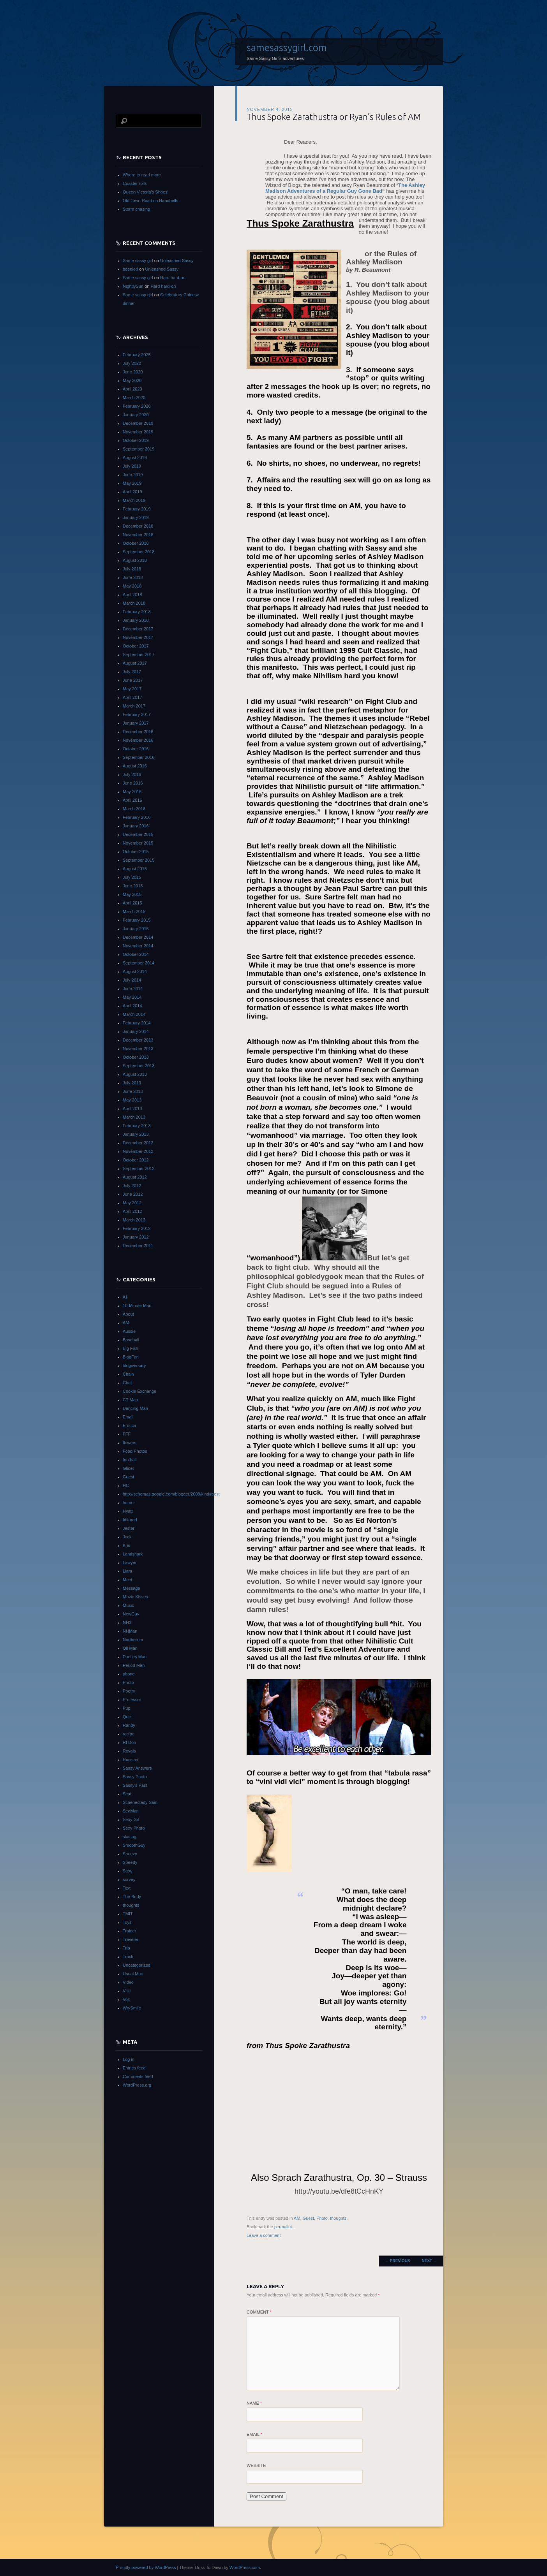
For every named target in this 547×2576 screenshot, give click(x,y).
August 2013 (135, 1074)
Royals (129, 1751)
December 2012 (138, 1142)
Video (128, 1982)
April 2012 (132, 1211)
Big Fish (130, 1348)
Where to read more (142, 174)
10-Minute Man (137, 1305)
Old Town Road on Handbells (150, 200)
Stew (127, 1871)
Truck (128, 1956)
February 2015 (137, 920)
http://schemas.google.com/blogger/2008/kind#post (171, 1494)
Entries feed (134, 2068)
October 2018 (136, 543)
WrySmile (132, 2008)
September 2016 (138, 757)
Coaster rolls (135, 183)
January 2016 (136, 825)
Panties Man (134, 1656)
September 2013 (138, 1065)
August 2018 (135, 560)
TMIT (128, 1913)
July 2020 (132, 363)
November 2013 (138, 1048)
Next (429, 2261)
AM (297, 2218)
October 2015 (136, 851)
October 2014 (136, 954)
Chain (128, 1374)
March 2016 (134, 808)
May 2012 (132, 1202)
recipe (128, 1733)
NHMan (130, 1631)
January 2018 (136, 620)
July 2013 (132, 1082)
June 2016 (133, 783)
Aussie (129, 1331)
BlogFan (131, 1357)
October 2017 (136, 646)
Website (256, 2465)
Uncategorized (136, 1965)
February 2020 (137, 406)
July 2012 (132, 1185)
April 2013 (132, 1108)
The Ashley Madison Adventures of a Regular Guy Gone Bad (345, 188)
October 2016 (136, 748)
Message (131, 1588)
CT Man (130, 1399)
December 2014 (138, 937)
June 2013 (133, 1091)
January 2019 (136, 517)
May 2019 (132, 483)
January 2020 (136, 414)
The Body (132, 1896)
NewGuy (131, 1614)
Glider (128, 1468)
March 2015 (134, 911)
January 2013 (136, 1134)
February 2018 (137, 611)
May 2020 (132, 380)
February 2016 (137, 817)
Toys (127, 1922)
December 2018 (138, 526)
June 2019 (133, 474)
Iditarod (130, 1519)
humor (129, 1502)
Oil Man (130, 1648)
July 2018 (132, 569)
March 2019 (134, 500)
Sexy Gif (131, 1819)
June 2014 (133, 988)
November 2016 (138, 740)
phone (129, 1674)
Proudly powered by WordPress (146, 2567)
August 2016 (135, 766)
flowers (129, 1442)
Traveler (130, 1939)
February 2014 (137, 1023)
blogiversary (134, 1365)
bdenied (130, 269)
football (129, 1459)
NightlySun (133, 286)
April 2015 (132, 903)
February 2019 (137, 509)
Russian (130, 1759)
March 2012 (134, 1220)
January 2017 (136, 723)
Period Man (134, 1665)
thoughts (338, 2218)
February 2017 (137, 714)
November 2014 (138, 945)
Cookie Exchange (139, 1391)
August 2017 (135, 663)
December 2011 (138, 1245)
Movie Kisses (135, 1596)
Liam (127, 1571)
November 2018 (138, 534)
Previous (397, 2261)
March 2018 (134, 603)
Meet (127, 1579)
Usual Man (133, 1973)
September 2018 (138, 551)
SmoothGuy (134, 1845)
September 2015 (138, 860)
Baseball (131, 1339)
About (128, 1314)
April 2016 (132, 800)
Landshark (133, 1554)
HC (126, 1485)
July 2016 (132, 774)
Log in (128, 2059)
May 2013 (132, 1100)
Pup (127, 1708)
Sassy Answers (137, 1768)
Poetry (129, 1691)
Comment (259, 2312)
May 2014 (132, 997)
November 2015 (138, 843)
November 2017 (138, 637)
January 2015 (136, 928)
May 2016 (132, 791)
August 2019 (135, 457)
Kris (126, 1545)
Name (254, 2403)
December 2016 (138, 731)
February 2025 (137, 354)
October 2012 (136, 1160)
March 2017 (134, 706)
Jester (128, 1528)
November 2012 (138, 1151)
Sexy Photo (134, 1828)
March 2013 (134, 1117)
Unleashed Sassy (177, 260)
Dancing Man (135, 1408)
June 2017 (133, 680)
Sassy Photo (135, 1776)
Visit (127, 1990)
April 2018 (132, 594)
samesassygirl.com (287, 47)
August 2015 (135, 868)
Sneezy (130, 1853)
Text (127, 1888)
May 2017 (132, 688)
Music (128, 1605)
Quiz (127, 1716)
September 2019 (138, 449)
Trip (126, 1948)
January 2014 (136, 1031)
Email (254, 2434)
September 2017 (138, 654)
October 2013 (136, 1057)
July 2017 (132, 671)
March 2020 (134, 397)
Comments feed (138, 2076)
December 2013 (138, 1040)
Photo (322, 2218)
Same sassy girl (138, 260)
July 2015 (132, 877)
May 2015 (132, 894)
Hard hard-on (172, 277)
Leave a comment (264, 2235)
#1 (125, 1297)
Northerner (133, 1639)
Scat (127, 1793)
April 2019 (132, 491)
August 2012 (135, 1177)
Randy (129, 1725)
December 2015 (138, 834)
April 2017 (132, 697)
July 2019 (132, 466)
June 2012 (133, 1194)
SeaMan (131, 1811)
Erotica (129, 1425)
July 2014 (132, 980)
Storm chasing (136, 209)
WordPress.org (137, 2085)
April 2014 (132, 1005)
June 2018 (133, 577)
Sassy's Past (135, 1785)
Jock (127, 1536)
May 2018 (132, 586)
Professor (132, 1699)
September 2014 (138, 963)
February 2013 (137, 1125)
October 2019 (136, 440)
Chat (127, 1382)
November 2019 (138, 431)
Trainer (129, 1930)
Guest (308, 2218)
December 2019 (138, 423)
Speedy (130, 1862)
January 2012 (136, 1237)
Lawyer (129, 1562)
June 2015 (133, 885)
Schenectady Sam (140, 1802)
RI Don (129, 1742)
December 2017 (138, 628)
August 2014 (135, 971)
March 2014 (134, 1014)
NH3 (127, 1622)
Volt (126, 1999)
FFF (127, 1434)
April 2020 (132, 389)
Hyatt (128, 1511)
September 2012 (138, 1168)
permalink (283, 2226)
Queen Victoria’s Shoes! (146, 192)
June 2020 (133, 372)
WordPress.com (244, 2567)
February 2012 (137, 1228)
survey (129, 1879)
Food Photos (135, 1451)
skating (129, 1836)
